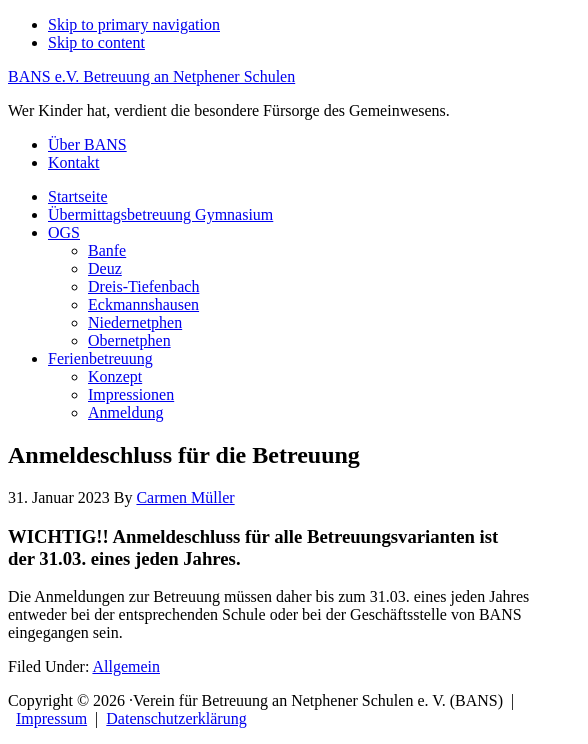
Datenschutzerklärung (176, 718)
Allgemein (126, 666)
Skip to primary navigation (134, 24)
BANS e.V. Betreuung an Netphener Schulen (151, 76)
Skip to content (96, 42)
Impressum (51, 718)
